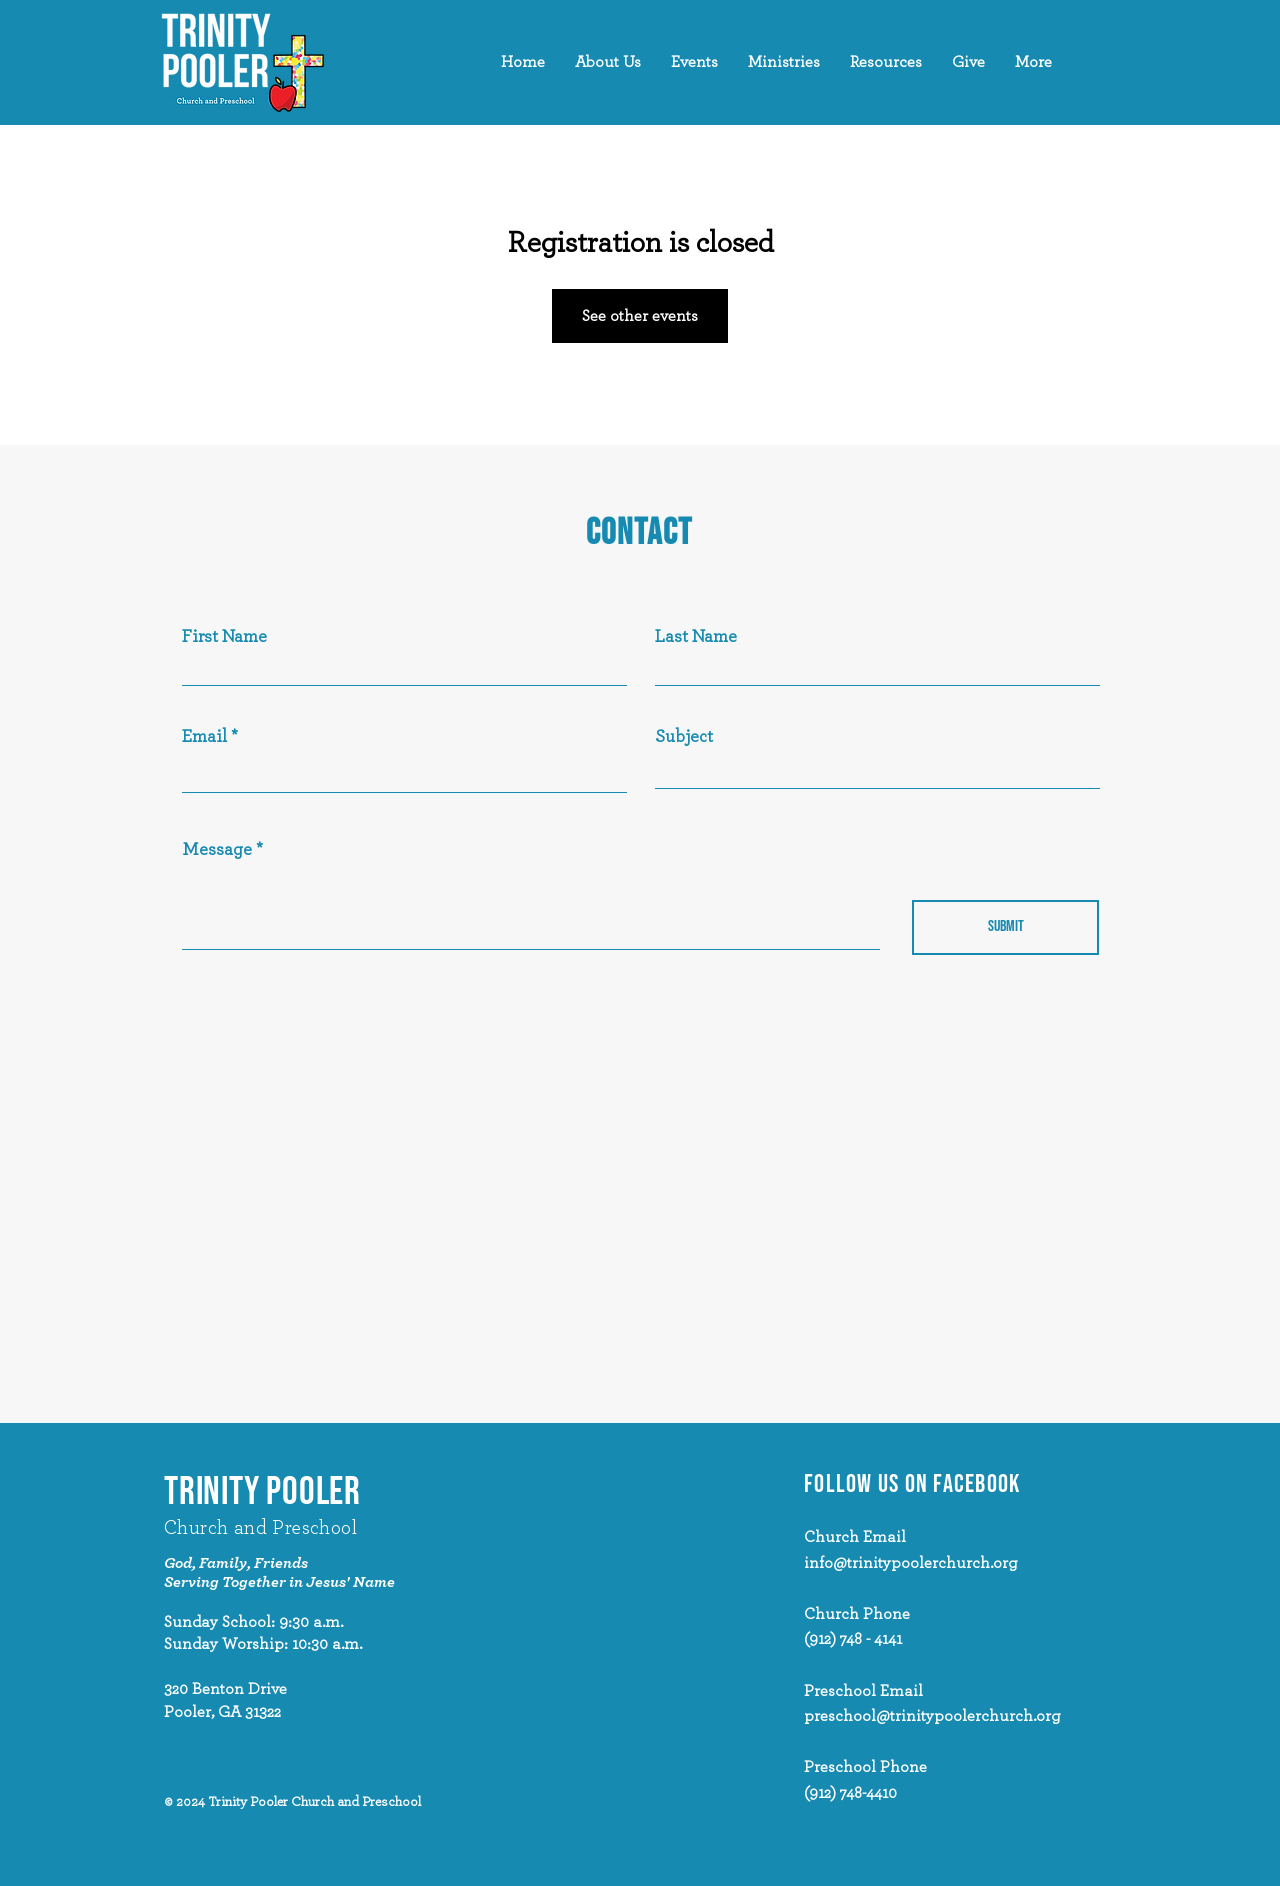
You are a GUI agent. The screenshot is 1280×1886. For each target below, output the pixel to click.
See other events (640, 316)
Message (217, 850)
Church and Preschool (260, 1528)
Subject (684, 737)
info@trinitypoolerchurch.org (911, 1563)
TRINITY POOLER (262, 1492)
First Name (224, 637)
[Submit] (1005, 927)
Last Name (696, 637)
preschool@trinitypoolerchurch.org (932, 1716)
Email (204, 737)
